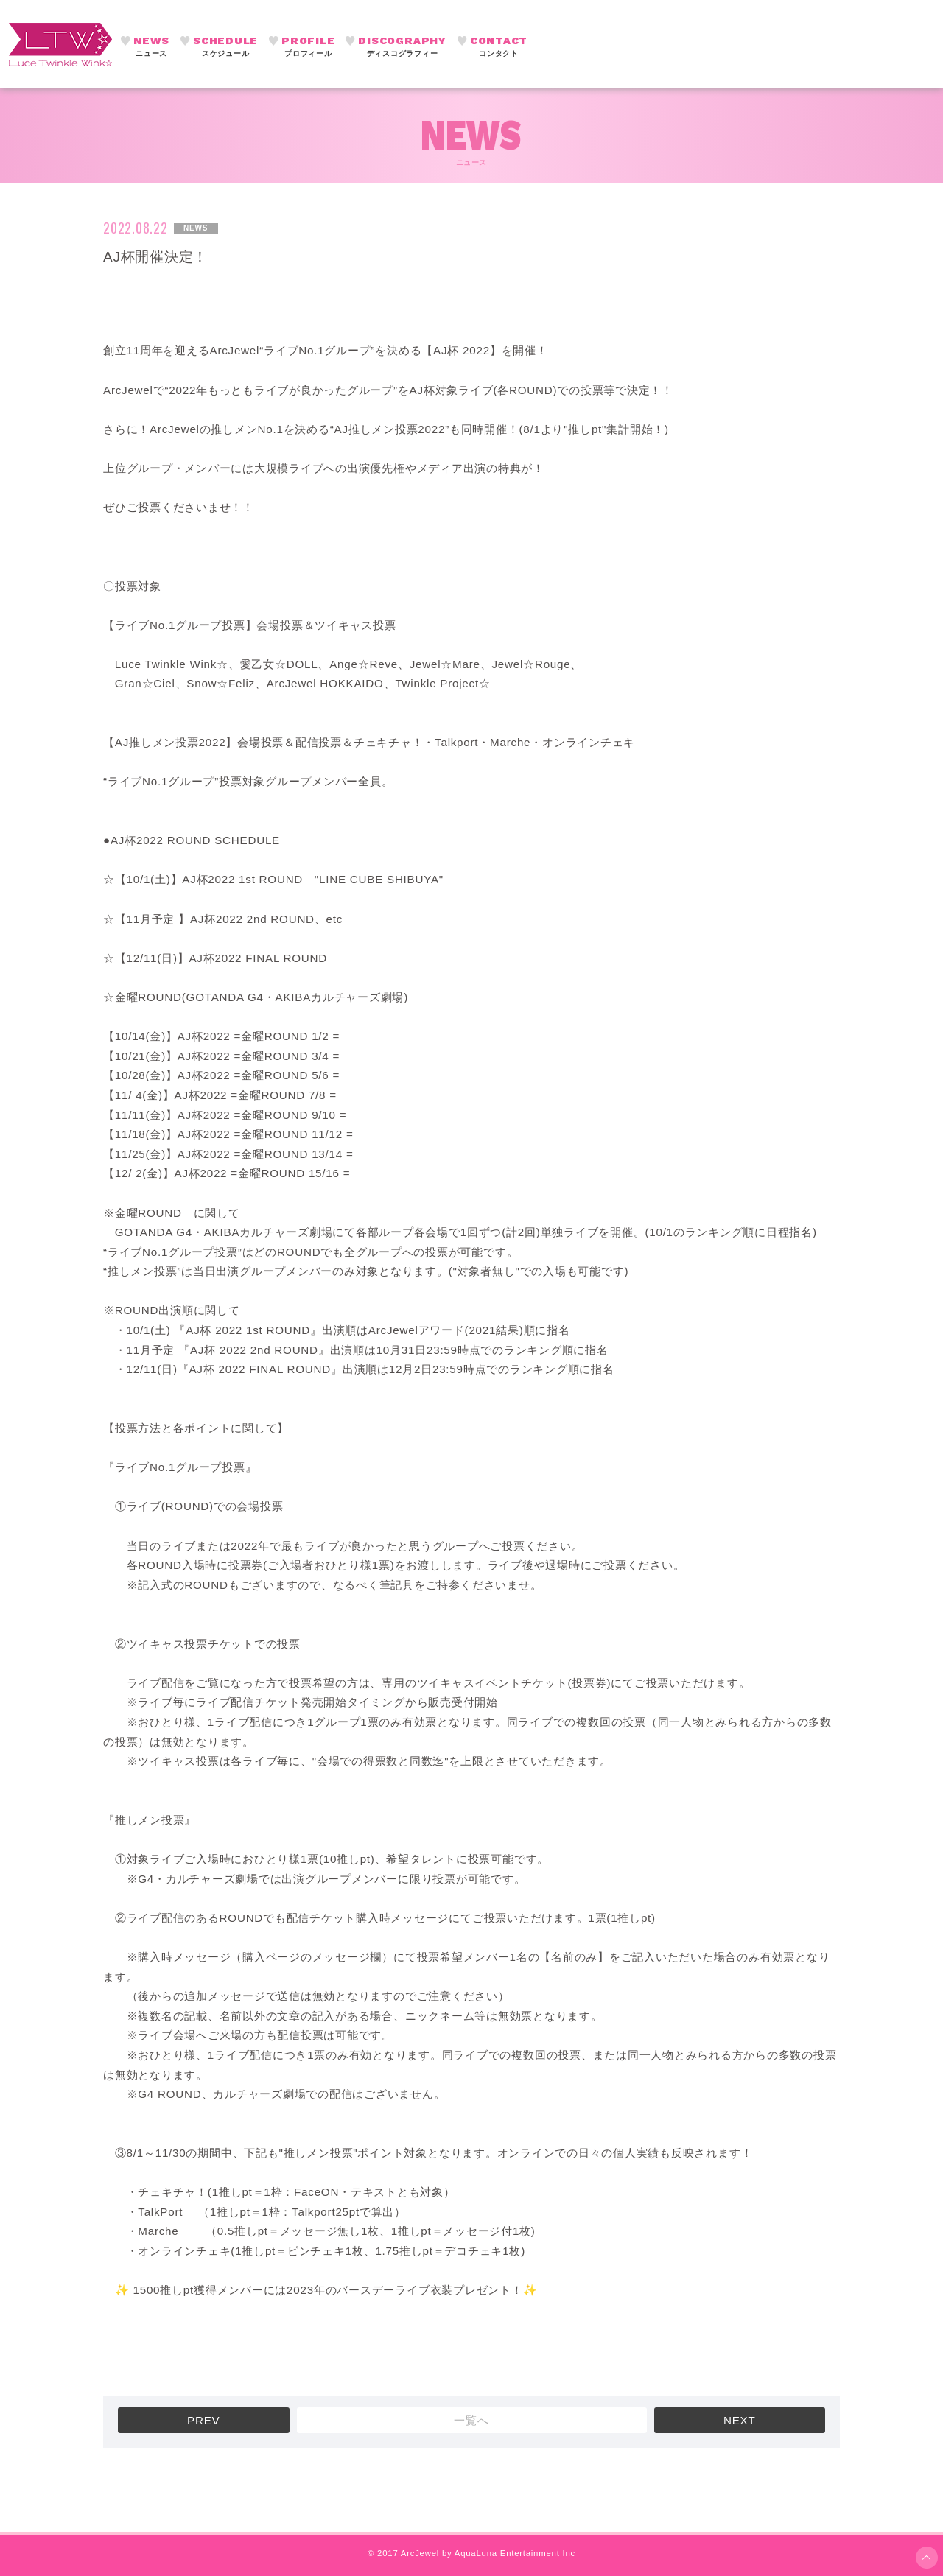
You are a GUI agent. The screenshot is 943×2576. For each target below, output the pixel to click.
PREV (203, 2420)
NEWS (151, 47)
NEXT (739, 2420)
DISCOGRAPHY (402, 47)
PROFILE (307, 47)
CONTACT (498, 47)
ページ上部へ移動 (927, 2558)
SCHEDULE (225, 47)
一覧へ (471, 2420)
